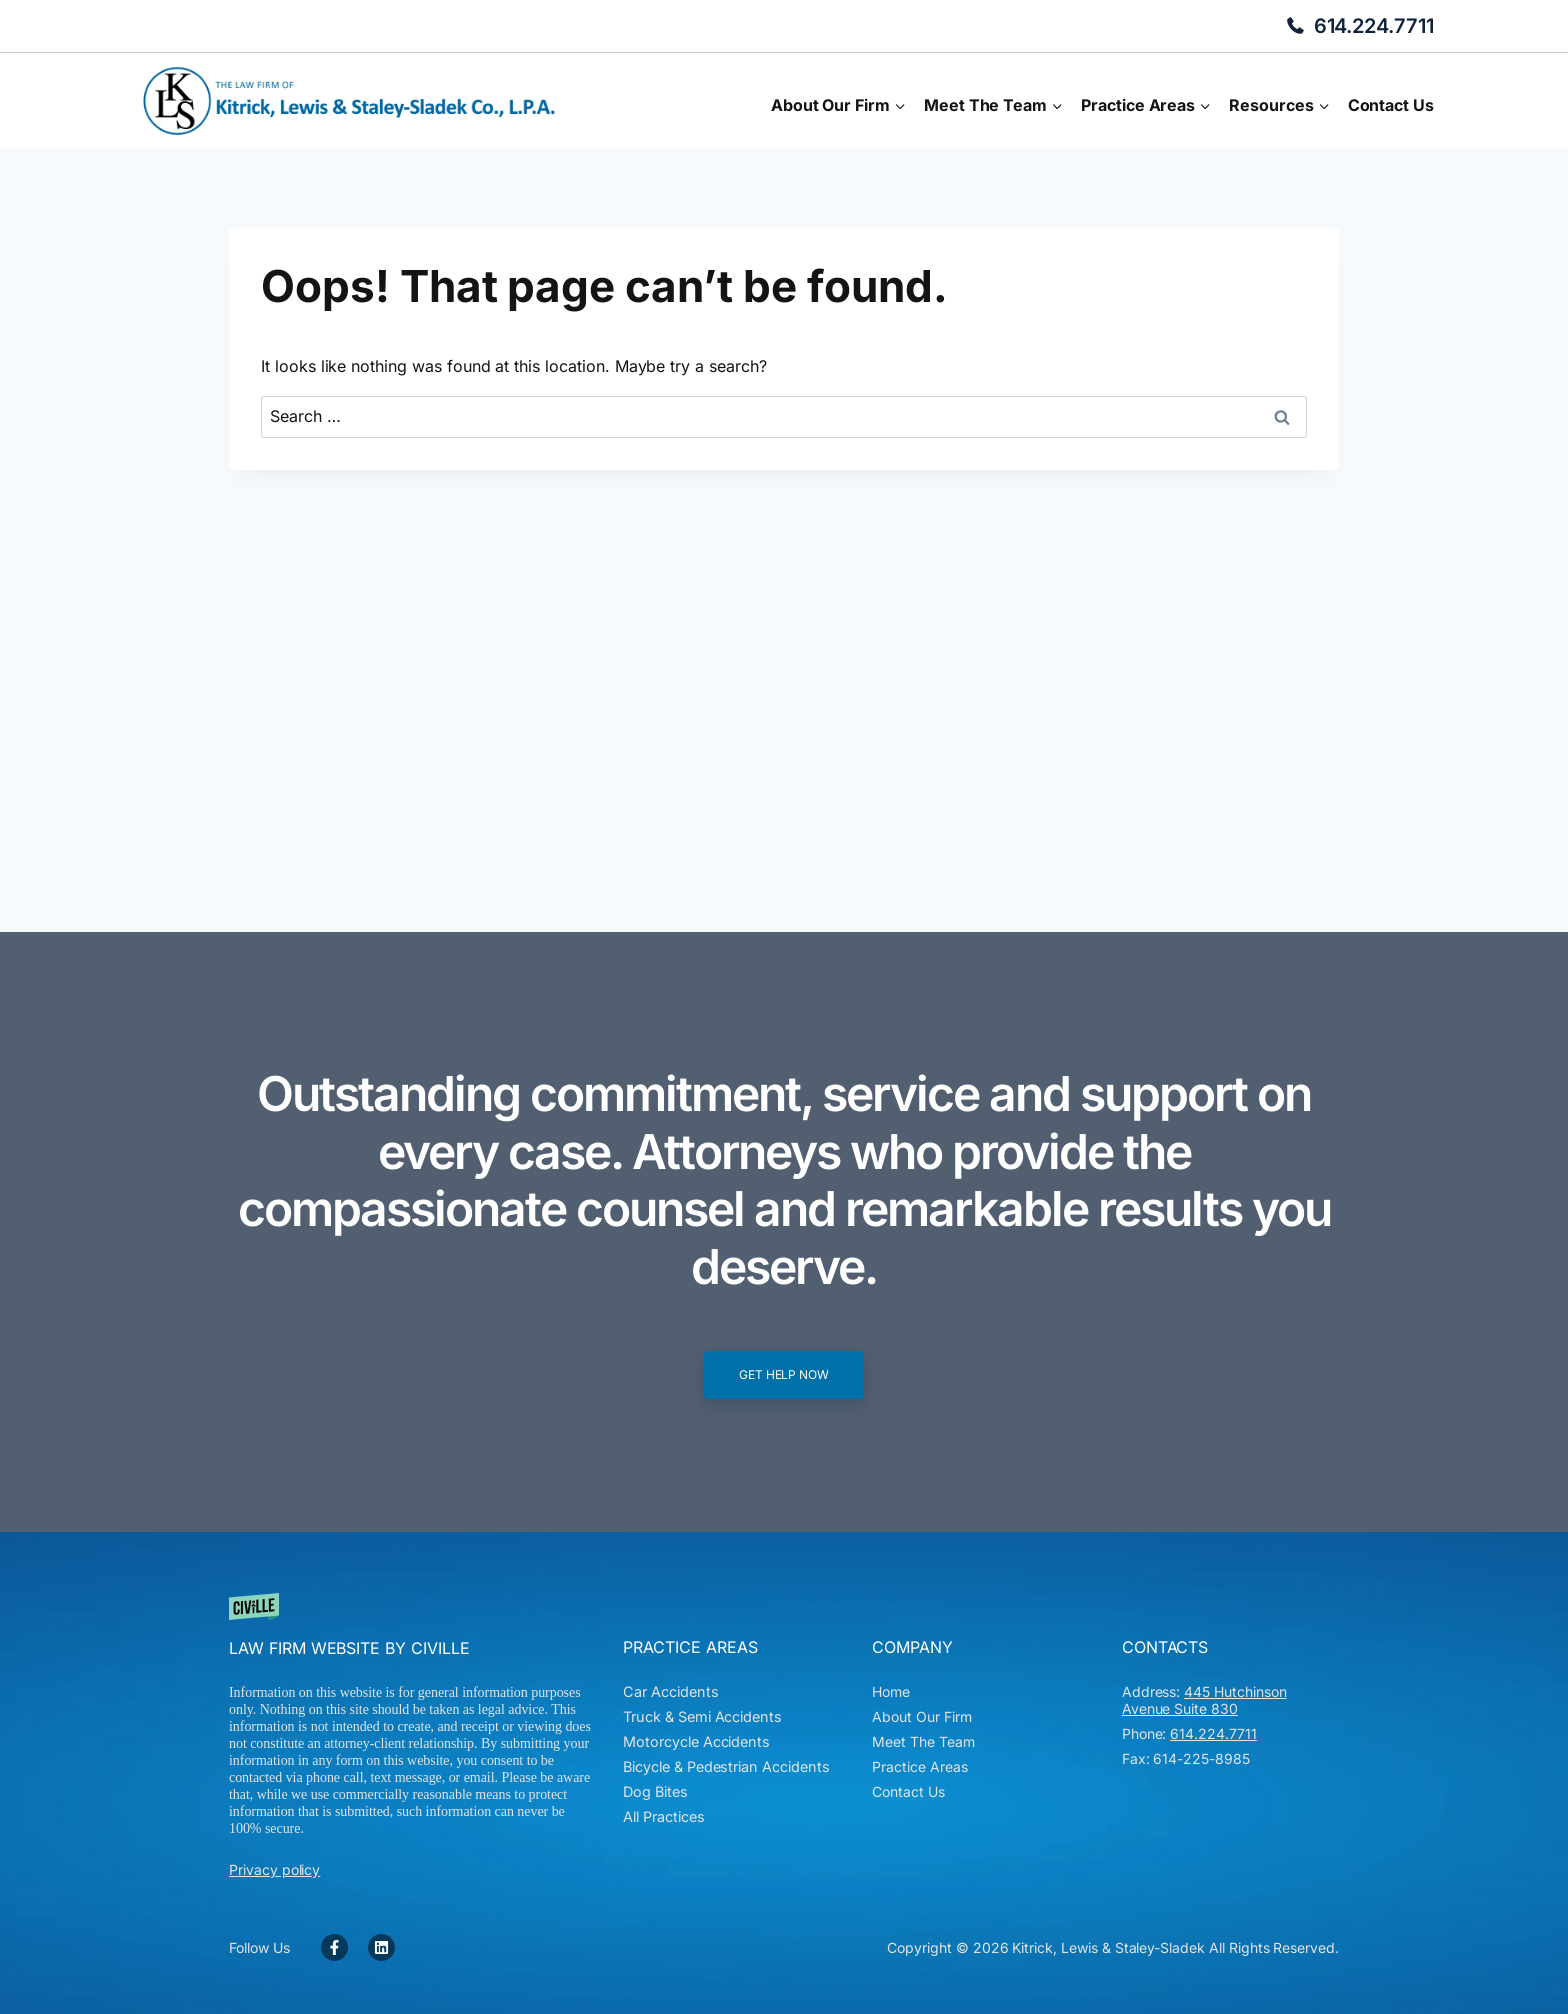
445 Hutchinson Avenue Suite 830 (1204, 1700)
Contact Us (1391, 105)
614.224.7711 (1374, 26)
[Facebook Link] (334, 1947)
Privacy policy (274, 1869)
